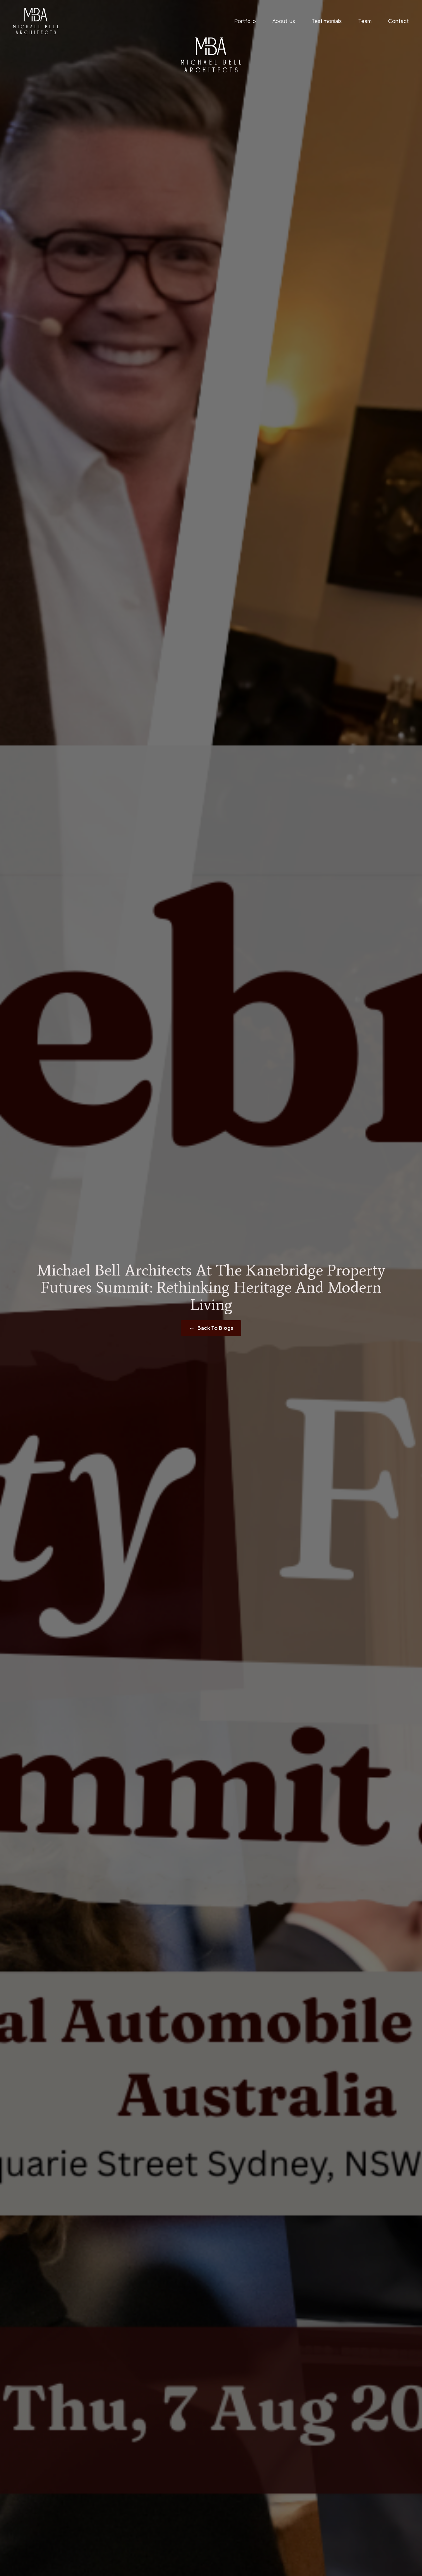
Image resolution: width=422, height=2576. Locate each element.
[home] (36, 21)
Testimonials (326, 21)
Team (365, 21)
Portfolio (245, 21)
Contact (398, 21)
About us (283, 21)
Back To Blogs (215, 1328)
